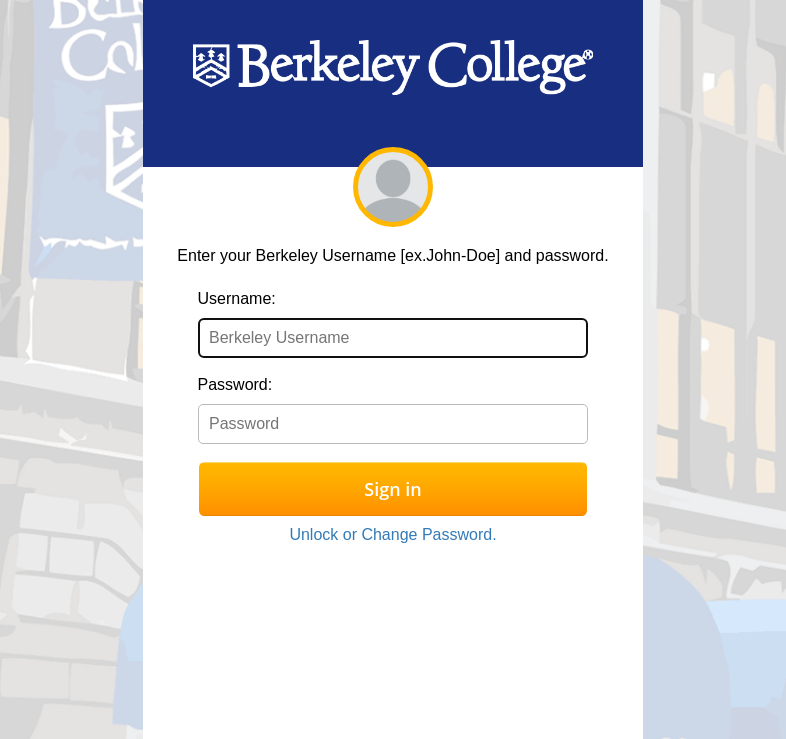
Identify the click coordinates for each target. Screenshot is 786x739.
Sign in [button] (392, 489)
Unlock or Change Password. (392, 534)
